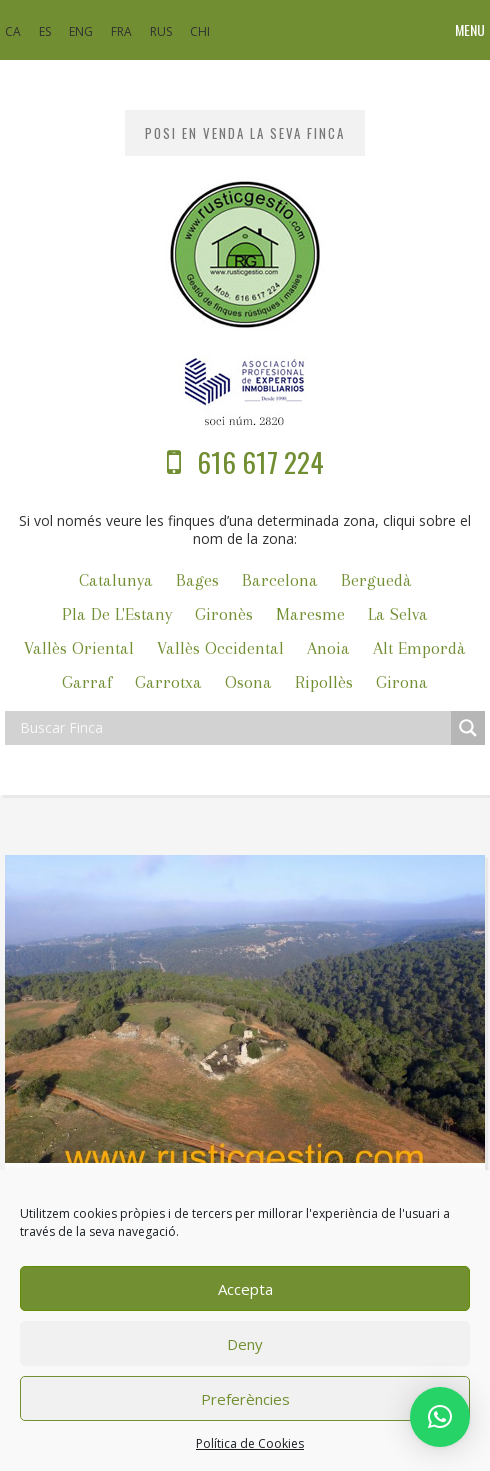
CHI (200, 31)
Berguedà (376, 580)
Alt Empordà (419, 648)
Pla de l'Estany (117, 614)
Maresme (310, 614)
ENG (81, 31)
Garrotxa (168, 682)
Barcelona (280, 580)
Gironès (224, 614)
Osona (248, 682)
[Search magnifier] (468, 728)
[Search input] (233, 728)
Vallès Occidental (220, 648)
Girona (402, 682)
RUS (161, 31)
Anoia (328, 648)
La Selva (398, 614)
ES (45, 31)
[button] (440, 1417)
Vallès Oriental (79, 648)
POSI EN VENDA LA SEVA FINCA (245, 133)
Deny (245, 1344)
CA (13, 31)
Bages (197, 580)
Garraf (87, 682)
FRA (121, 31)
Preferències (245, 1399)
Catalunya (116, 580)
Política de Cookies (250, 1443)
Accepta (245, 1289)
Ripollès (324, 682)
